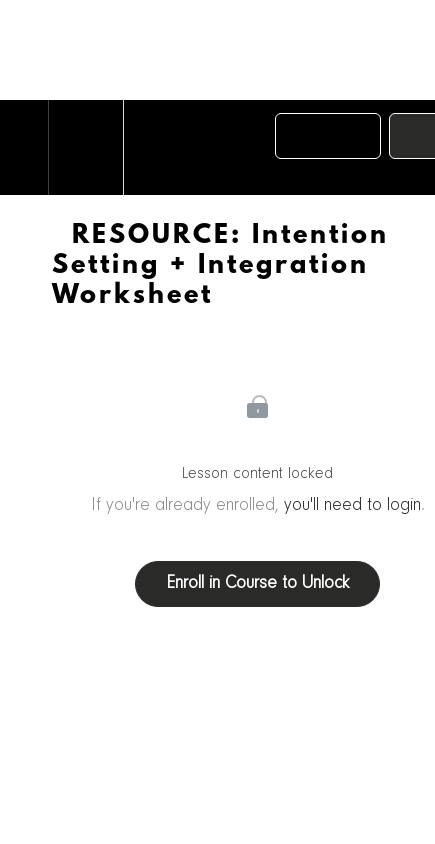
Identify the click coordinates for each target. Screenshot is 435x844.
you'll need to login (352, 506)
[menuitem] (85, 147)
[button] (24, 147)
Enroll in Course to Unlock (257, 584)
